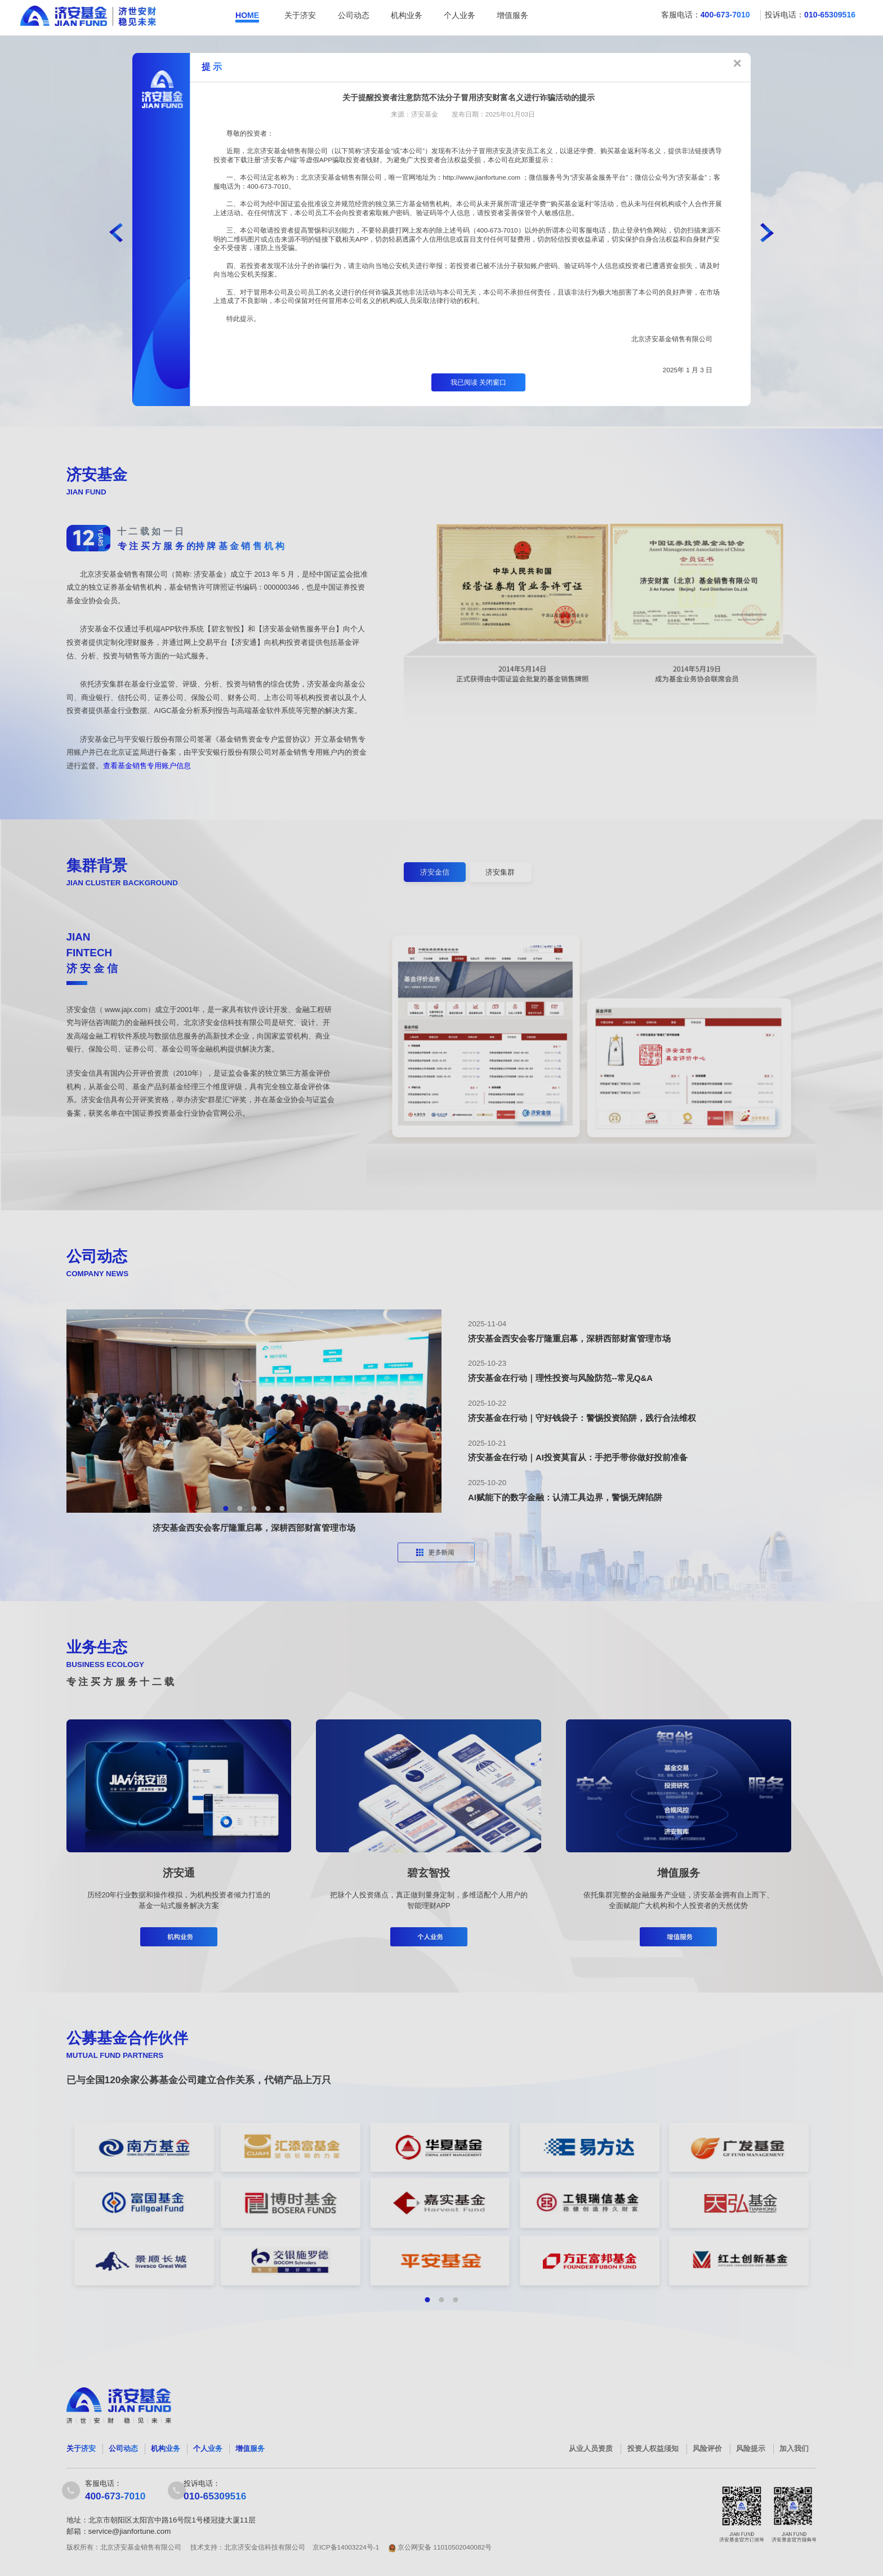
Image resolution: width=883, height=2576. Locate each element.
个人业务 (459, 15)
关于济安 (300, 15)
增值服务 (512, 15)
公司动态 (353, 15)
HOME (247, 15)
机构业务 (406, 15)
